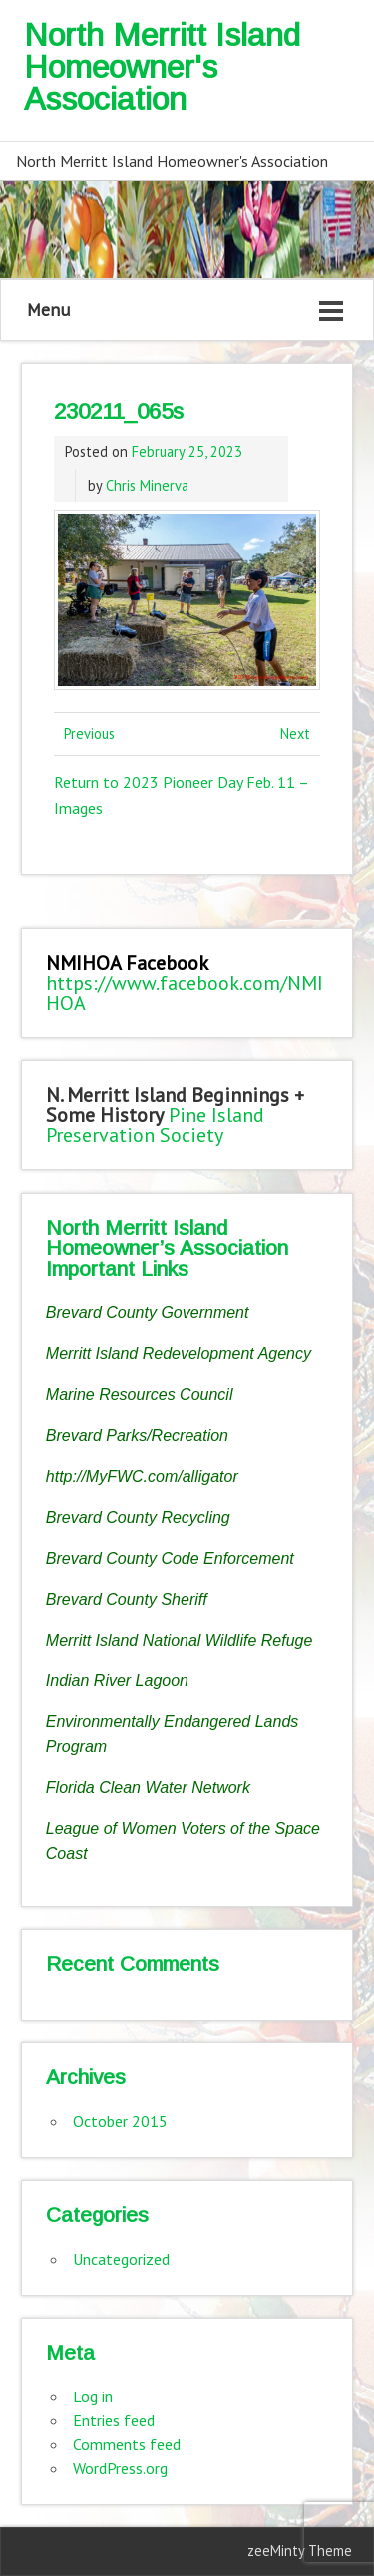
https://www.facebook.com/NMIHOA (184, 993)
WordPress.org (120, 2468)
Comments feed (127, 2444)
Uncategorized (121, 2259)
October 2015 (120, 2121)
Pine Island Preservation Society (155, 1125)
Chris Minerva (147, 485)
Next (295, 733)
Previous (89, 733)
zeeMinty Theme (299, 2550)
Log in (93, 2396)
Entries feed (114, 2420)
